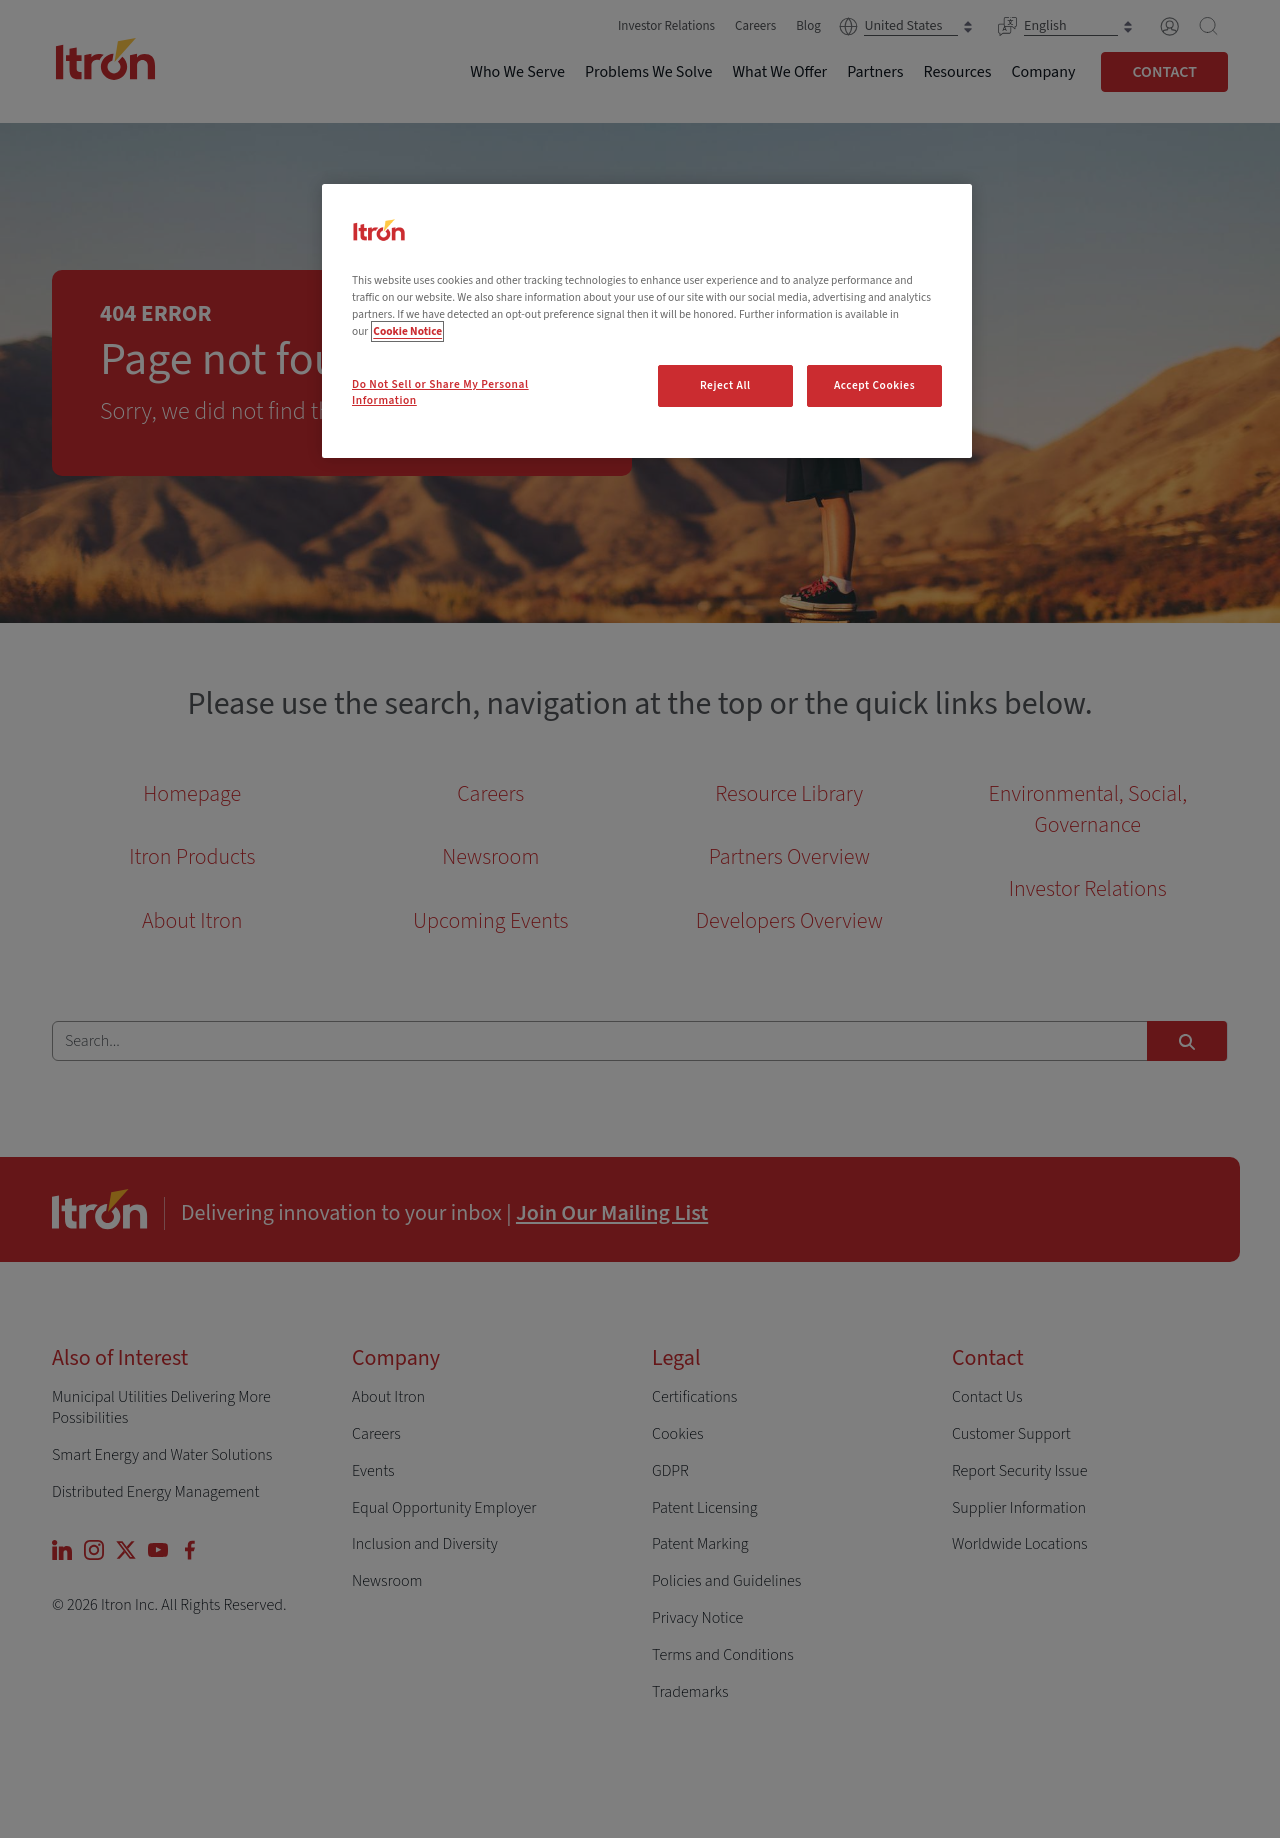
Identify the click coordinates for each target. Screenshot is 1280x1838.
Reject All (725, 385)
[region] (647, 321)
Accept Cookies (874, 385)
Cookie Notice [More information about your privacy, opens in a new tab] (407, 331)
